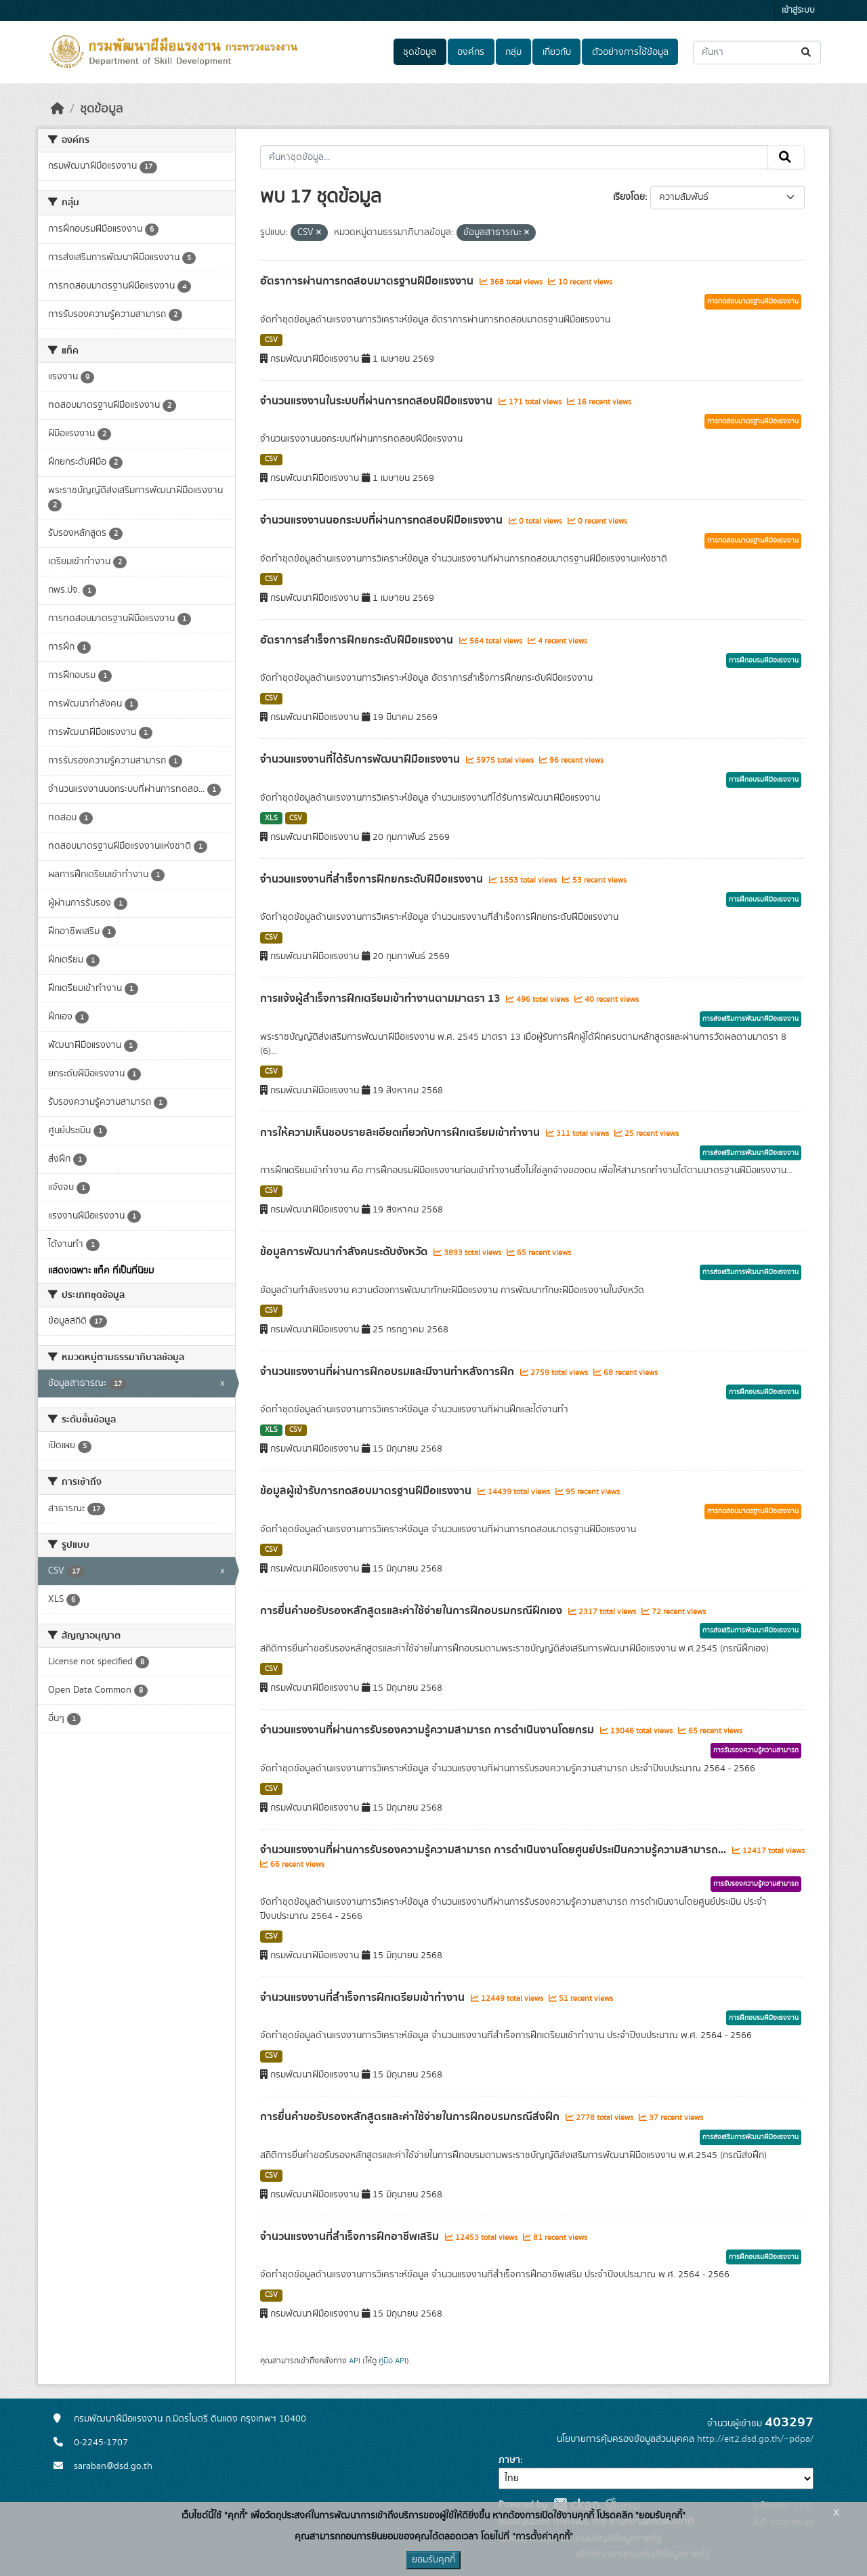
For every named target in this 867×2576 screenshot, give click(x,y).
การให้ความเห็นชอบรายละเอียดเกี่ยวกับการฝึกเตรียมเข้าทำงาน (401, 1132)
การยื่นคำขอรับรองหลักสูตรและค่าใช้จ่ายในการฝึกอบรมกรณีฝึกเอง (412, 1611)
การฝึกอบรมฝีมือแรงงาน (764, 660)
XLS (271, 818)
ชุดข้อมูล (419, 52)
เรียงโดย (629, 197)
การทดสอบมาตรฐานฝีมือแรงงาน (753, 301)
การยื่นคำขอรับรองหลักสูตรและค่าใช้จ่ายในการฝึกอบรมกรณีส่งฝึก (411, 2117)
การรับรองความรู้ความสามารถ (756, 1750)
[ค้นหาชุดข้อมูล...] (757, 52)
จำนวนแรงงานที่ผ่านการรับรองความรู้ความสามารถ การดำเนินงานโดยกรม (428, 1730)
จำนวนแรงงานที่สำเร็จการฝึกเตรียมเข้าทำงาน (363, 1997)
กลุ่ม (513, 52)
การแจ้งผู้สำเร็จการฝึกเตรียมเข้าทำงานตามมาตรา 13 (381, 998)
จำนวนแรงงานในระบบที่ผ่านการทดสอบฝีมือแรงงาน (377, 401)
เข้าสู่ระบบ (798, 10)
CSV (271, 340)
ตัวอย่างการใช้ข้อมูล (630, 52)
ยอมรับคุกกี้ (433, 2560)
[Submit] (807, 52)
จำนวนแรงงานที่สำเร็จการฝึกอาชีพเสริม (351, 2236)
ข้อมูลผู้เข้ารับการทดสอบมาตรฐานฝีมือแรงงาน (367, 1491)
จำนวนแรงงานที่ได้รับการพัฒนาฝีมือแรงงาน (361, 759)
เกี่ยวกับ (557, 52)
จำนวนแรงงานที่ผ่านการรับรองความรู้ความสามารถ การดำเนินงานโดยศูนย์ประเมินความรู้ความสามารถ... (494, 1850)
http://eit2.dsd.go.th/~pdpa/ (755, 2439)
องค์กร (470, 52)
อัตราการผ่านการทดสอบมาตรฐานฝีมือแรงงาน (368, 281)
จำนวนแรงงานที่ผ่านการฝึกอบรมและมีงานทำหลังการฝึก (388, 1371)
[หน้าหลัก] (57, 109)
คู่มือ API (392, 2361)
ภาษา (509, 2460)
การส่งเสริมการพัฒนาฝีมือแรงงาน (750, 1018)
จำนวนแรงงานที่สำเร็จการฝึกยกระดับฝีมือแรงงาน (373, 879)
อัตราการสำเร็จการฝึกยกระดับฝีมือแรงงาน (358, 640)
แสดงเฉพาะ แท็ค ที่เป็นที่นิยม (101, 1271)
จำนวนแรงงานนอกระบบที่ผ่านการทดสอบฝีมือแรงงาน (382, 520)
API (354, 2361)
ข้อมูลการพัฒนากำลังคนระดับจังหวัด (345, 1252)
